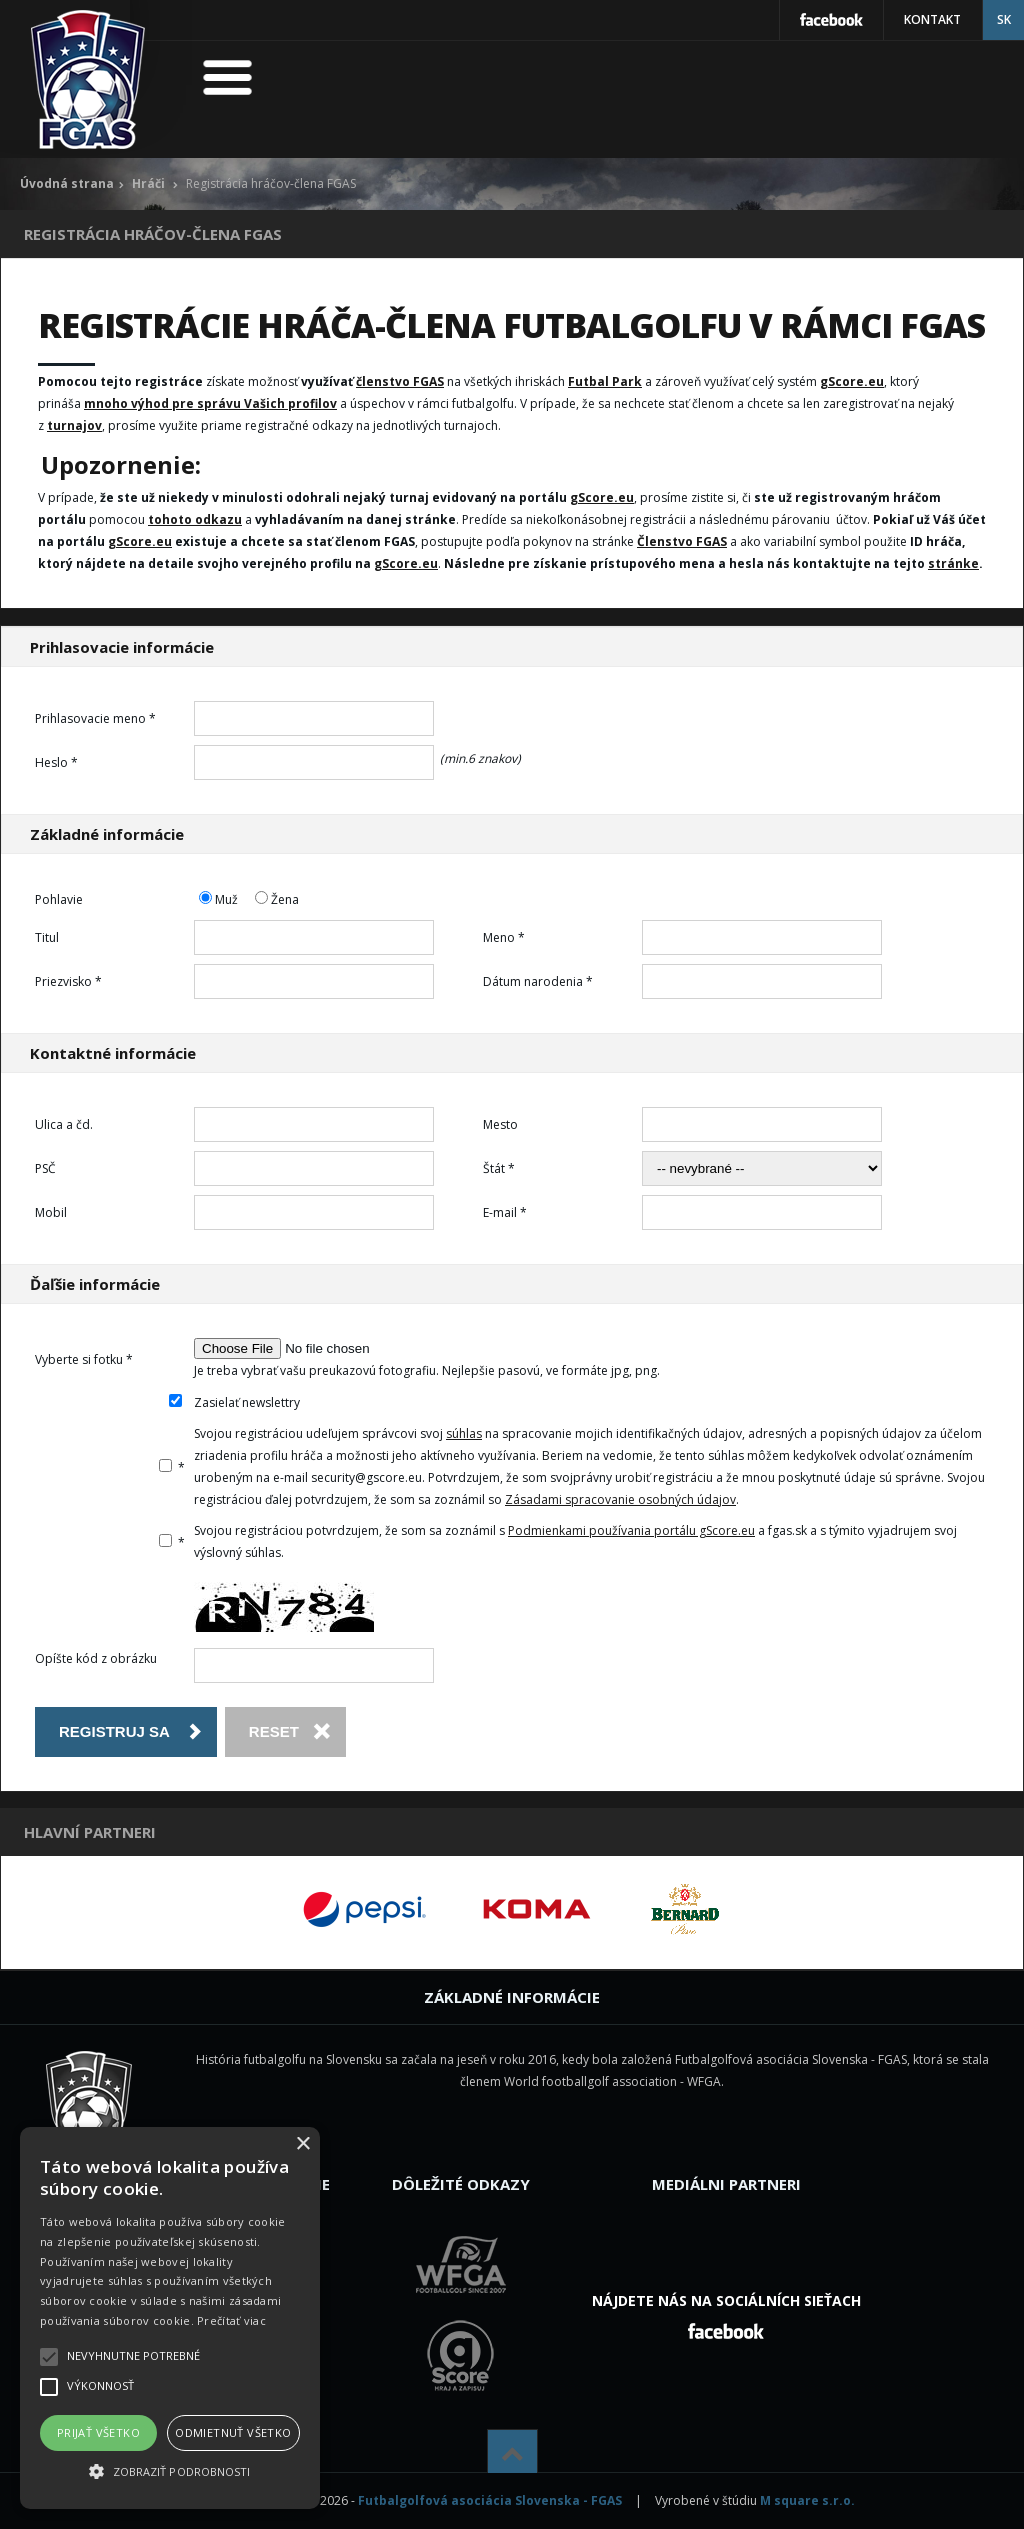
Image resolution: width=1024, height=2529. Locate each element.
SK (1004, 19)
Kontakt (932, 19)
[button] (170, 2472)
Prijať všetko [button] (98, 2432)
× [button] (302, 2144)
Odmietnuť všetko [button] (233, 2432)
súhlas (464, 1433)
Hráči (148, 183)
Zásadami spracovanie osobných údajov (620, 1499)
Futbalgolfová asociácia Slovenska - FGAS (490, 2500)
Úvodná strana (67, 183)
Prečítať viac (231, 2320)
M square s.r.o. (807, 2500)
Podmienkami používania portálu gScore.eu (631, 1530)
